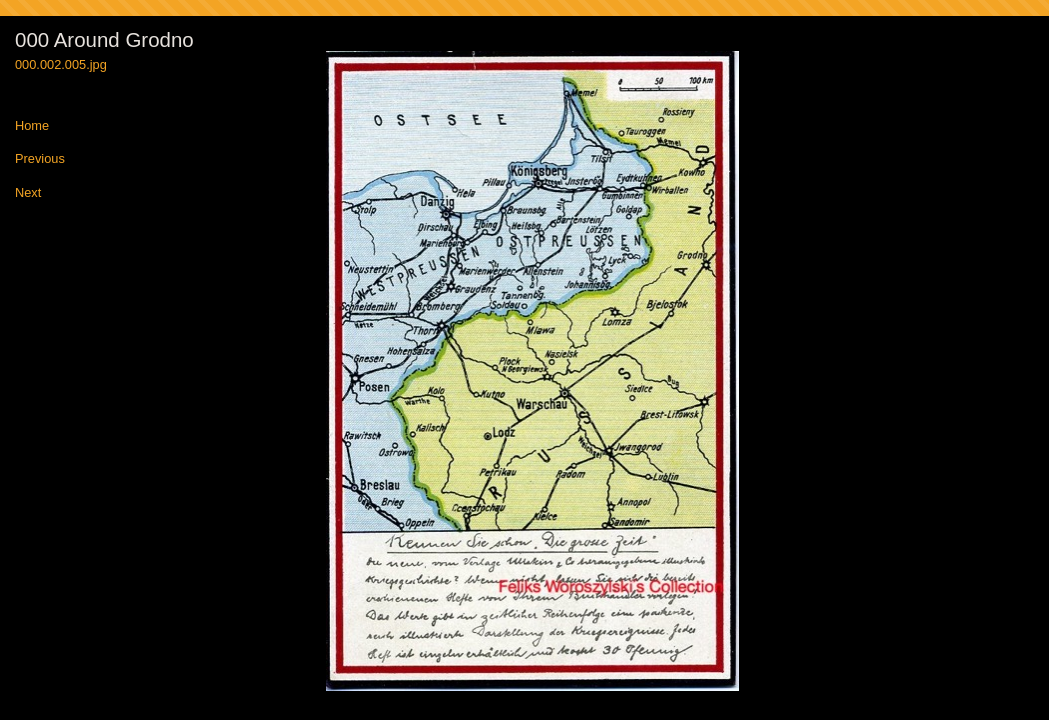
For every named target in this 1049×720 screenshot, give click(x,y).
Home (32, 126)
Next (28, 193)
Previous (40, 159)
